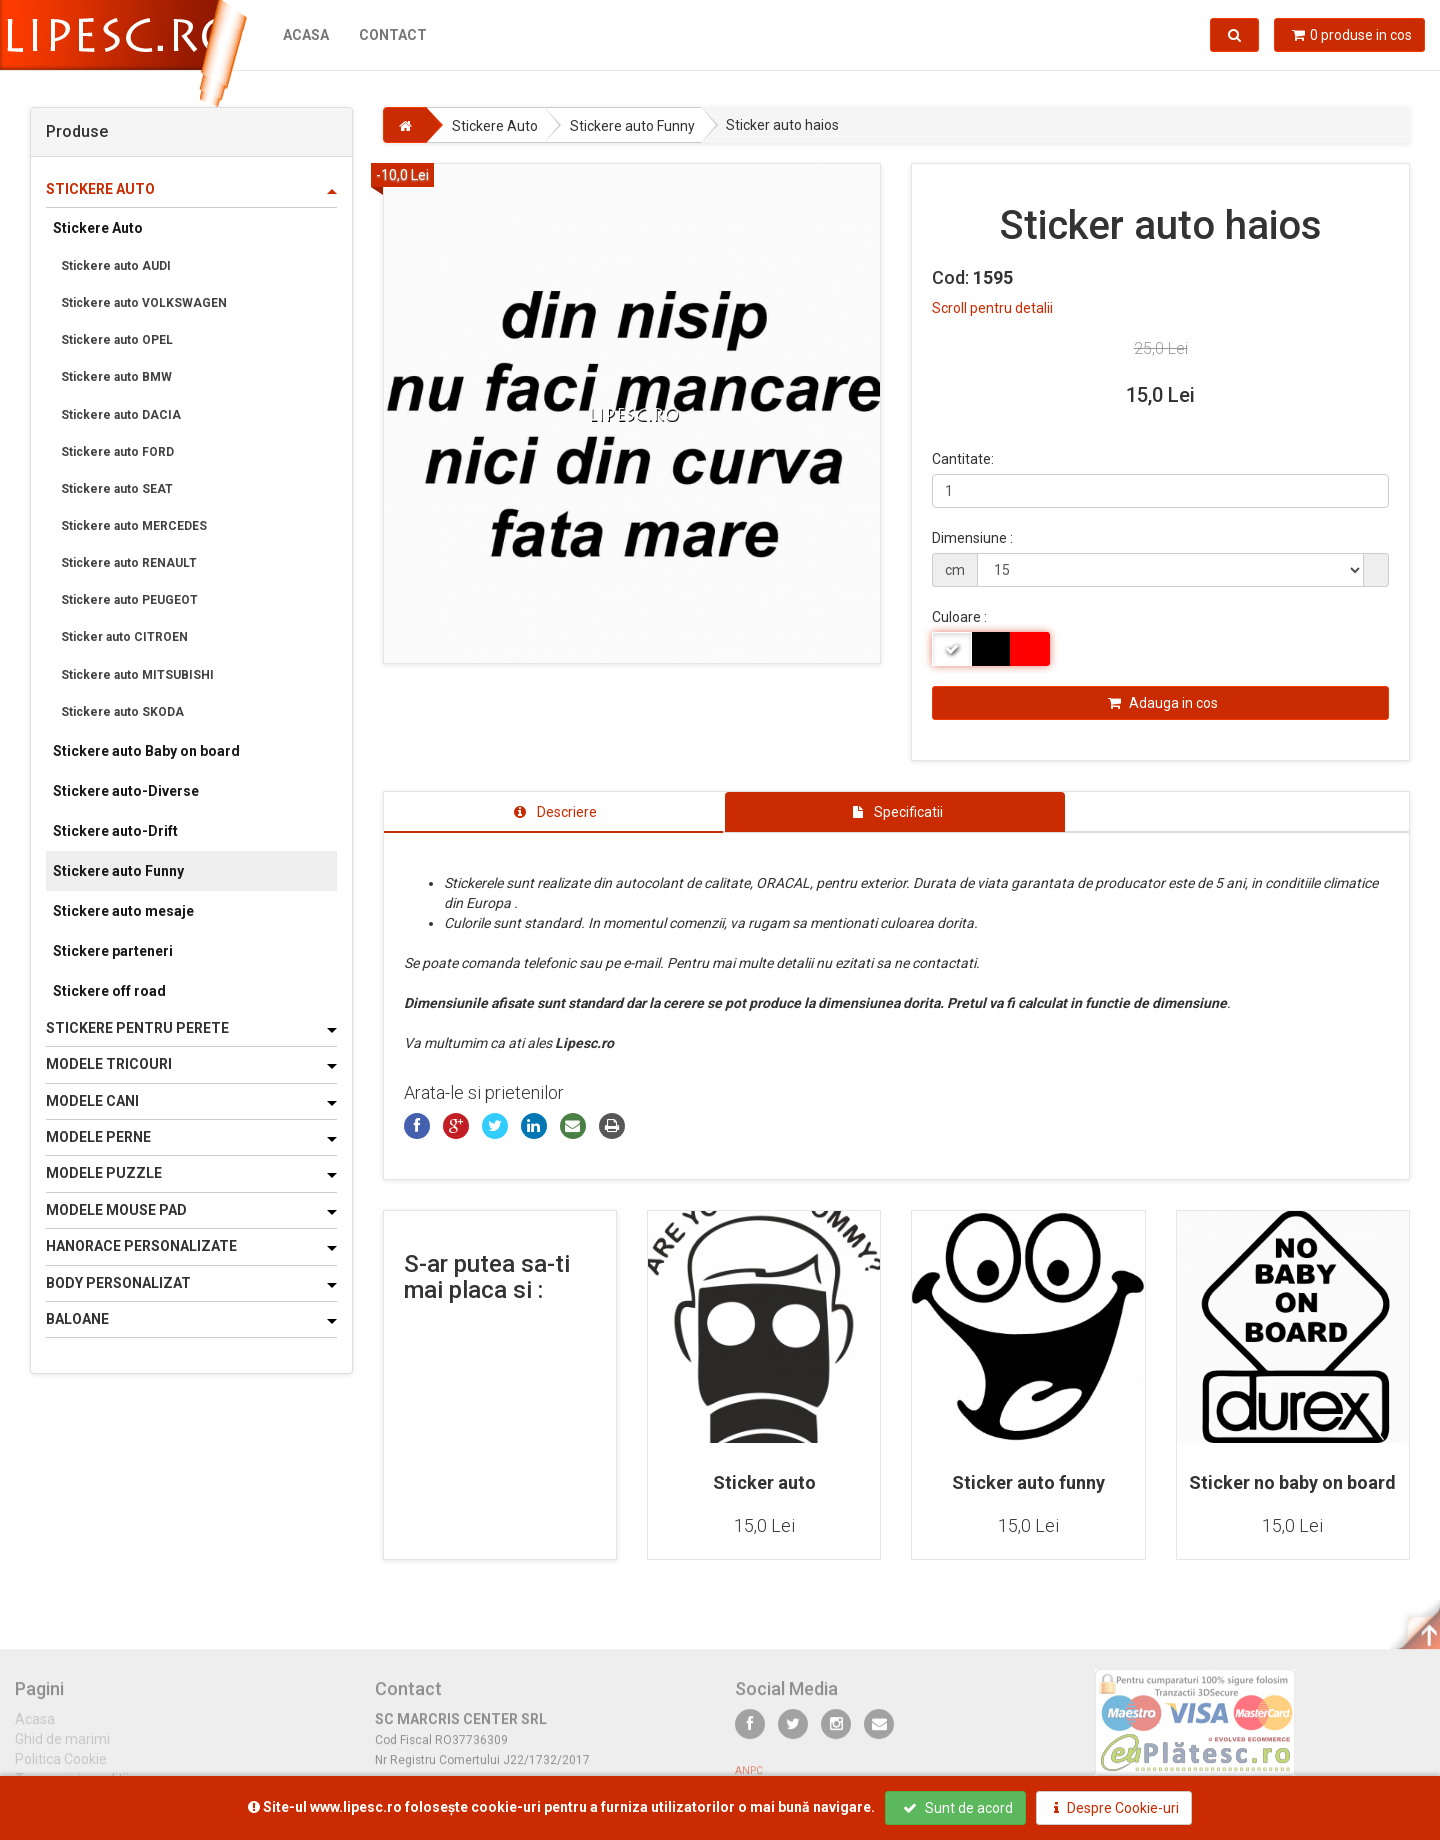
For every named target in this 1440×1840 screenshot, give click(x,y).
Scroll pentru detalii (992, 308)
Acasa (306, 35)
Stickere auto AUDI (116, 266)
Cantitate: (963, 459)
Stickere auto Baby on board (146, 751)
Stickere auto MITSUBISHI (137, 675)
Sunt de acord (958, 1808)
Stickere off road (109, 991)
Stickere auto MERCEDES (134, 526)
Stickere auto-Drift (115, 831)
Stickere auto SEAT (117, 489)
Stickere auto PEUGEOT (129, 600)
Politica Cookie (61, 1768)
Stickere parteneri (113, 951)
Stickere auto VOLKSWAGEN (144, 303)
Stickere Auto (98, 228)
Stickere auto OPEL (117, 340)
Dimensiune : (972, 538)
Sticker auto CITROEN (124, 637)
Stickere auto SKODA (122, 712)
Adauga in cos (1163, 703)
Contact (393, 35)
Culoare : (959, 617)
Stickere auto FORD (117, 452)
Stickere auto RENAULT (129, 563)
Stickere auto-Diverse (126, 791)
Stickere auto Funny (118, 871)
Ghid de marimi (62, 1748)
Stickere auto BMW (116, 377)
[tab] (554, 812)
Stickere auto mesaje (123, 911)
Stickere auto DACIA (121, 415)
